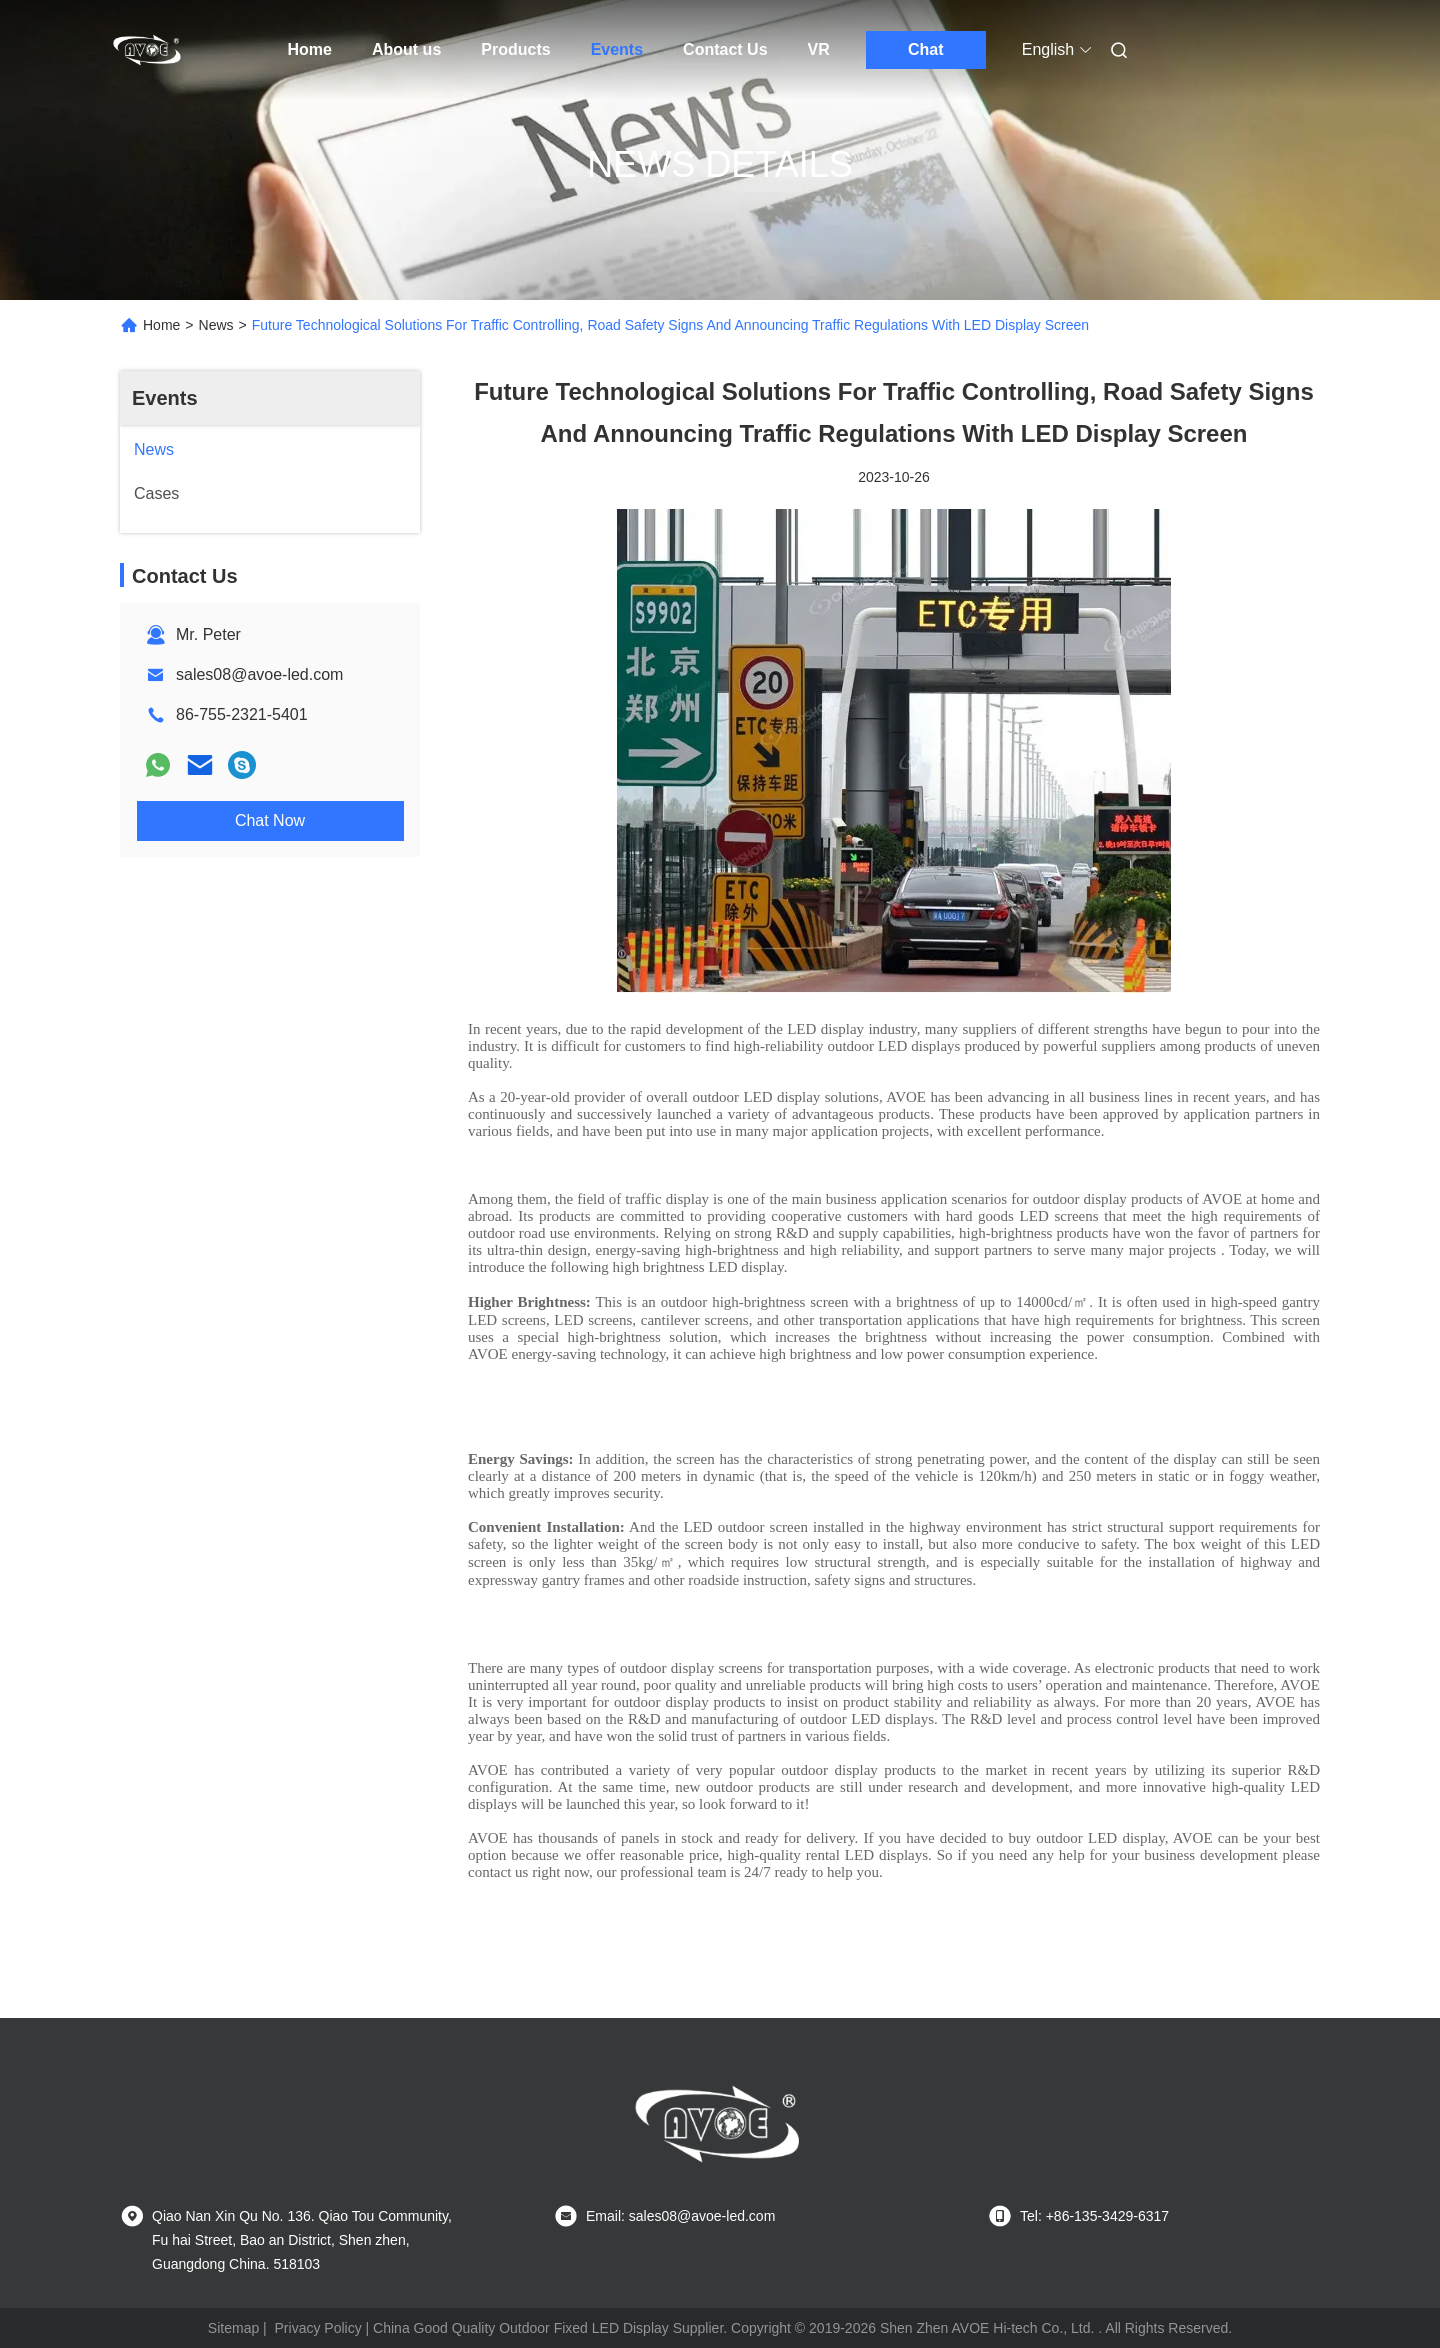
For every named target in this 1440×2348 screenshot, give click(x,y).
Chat (926, 49)
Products (515, 49)
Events (617, 49)
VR (819, 49)
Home (310, 49)
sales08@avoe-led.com (259, 674)
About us (406, 49)
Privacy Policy (318, 2328)
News (216, 325)
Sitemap (233, 2328)
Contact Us (725, 49)
